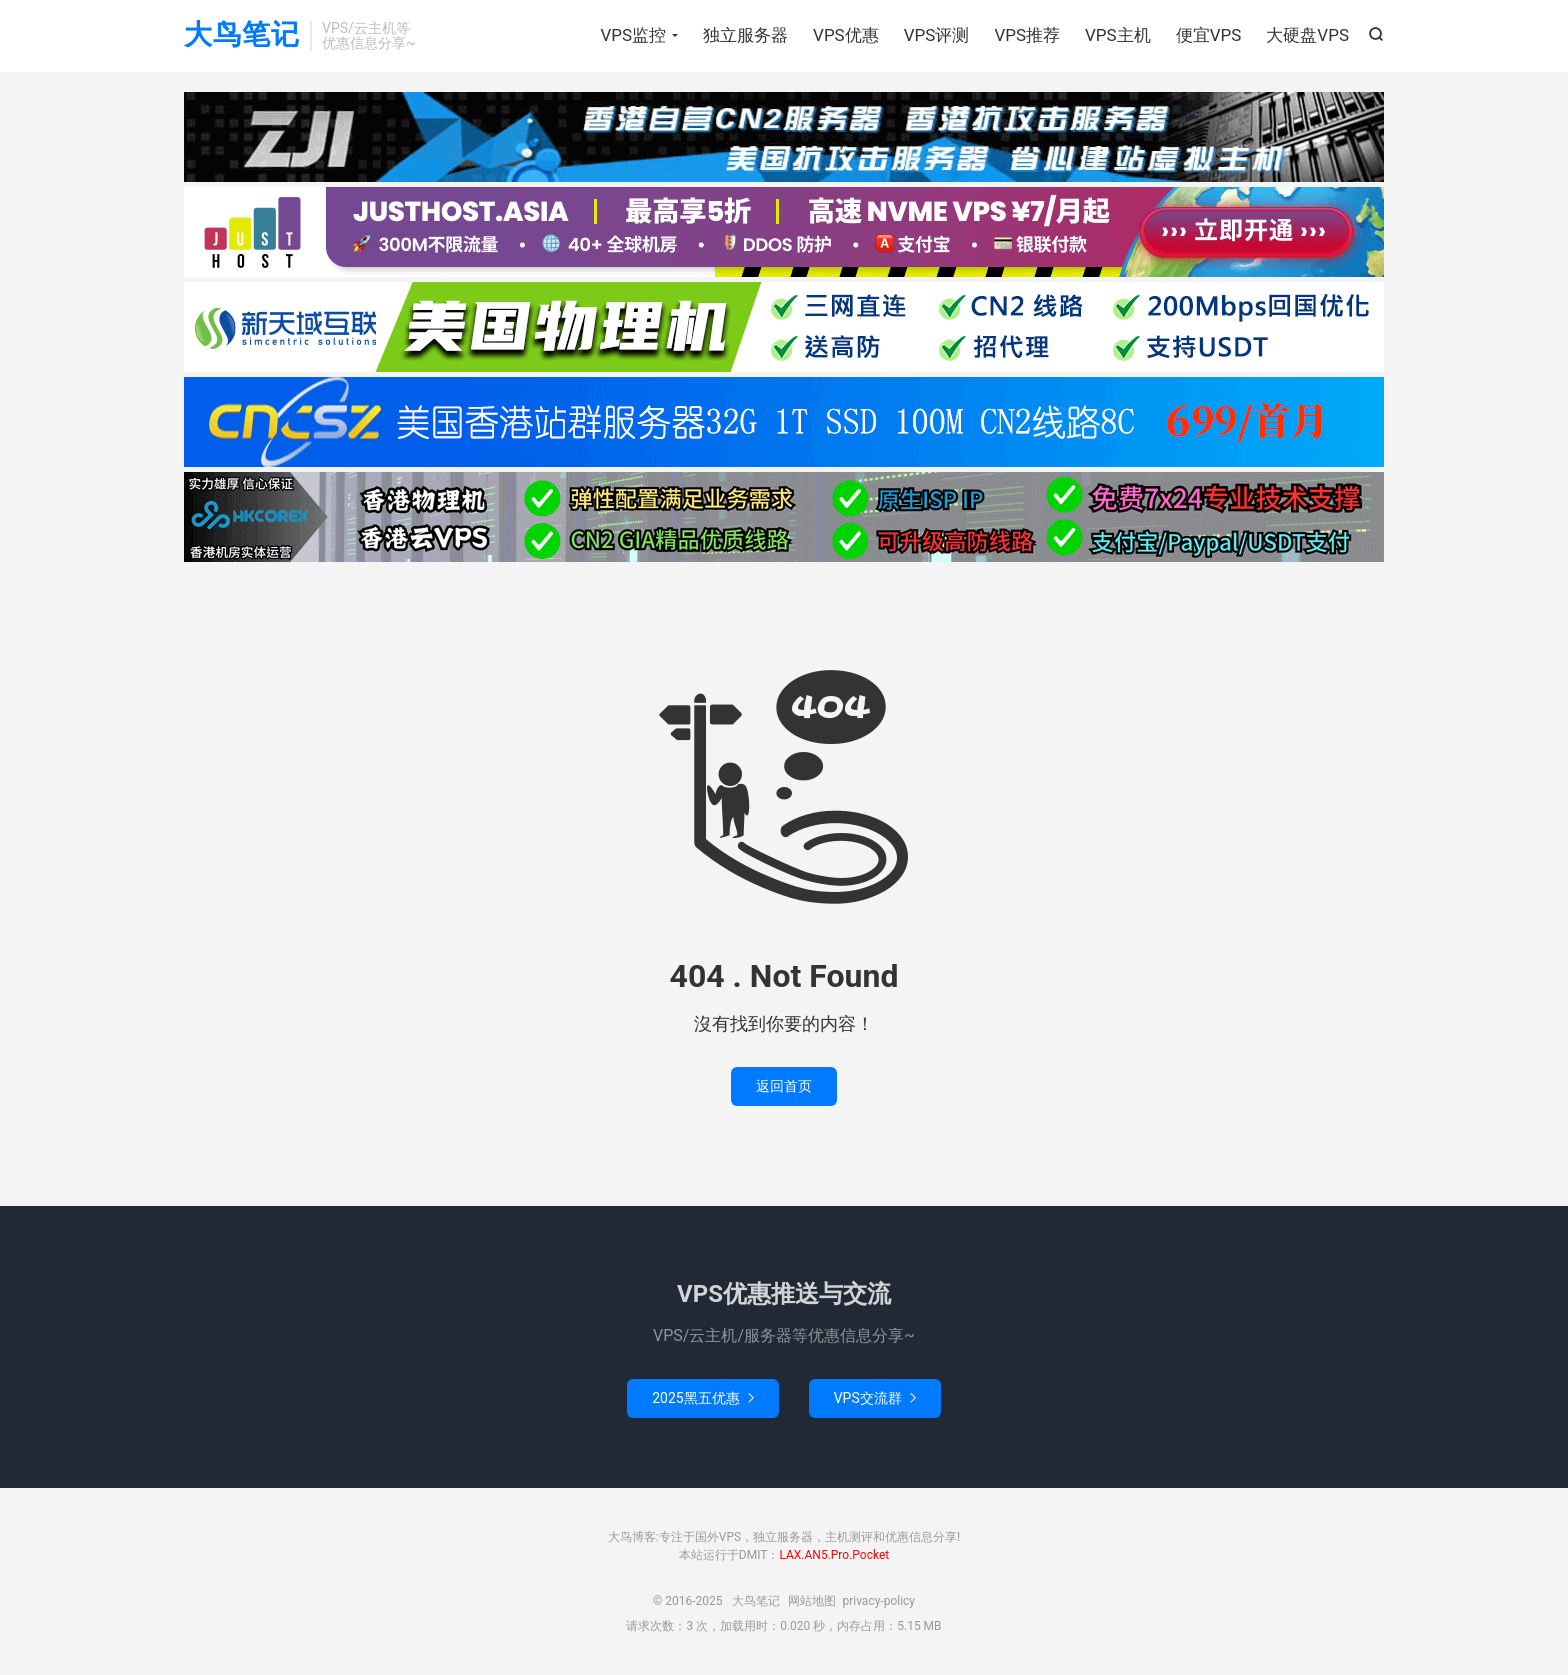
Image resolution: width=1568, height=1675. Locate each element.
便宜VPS (1209, 35)
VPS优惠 (846, 35)
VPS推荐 (1027, 35)
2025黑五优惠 (702, 1398)
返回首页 (784, 1086)
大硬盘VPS (1307, 35)
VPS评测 (937, 35)
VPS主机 (1118, 35)
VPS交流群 (875, 1398)
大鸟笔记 (242, 35)
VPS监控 (633, 35)
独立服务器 (745, 35)
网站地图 (812, 1601)
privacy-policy (878, 1601)
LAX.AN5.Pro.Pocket (834, 1555)
